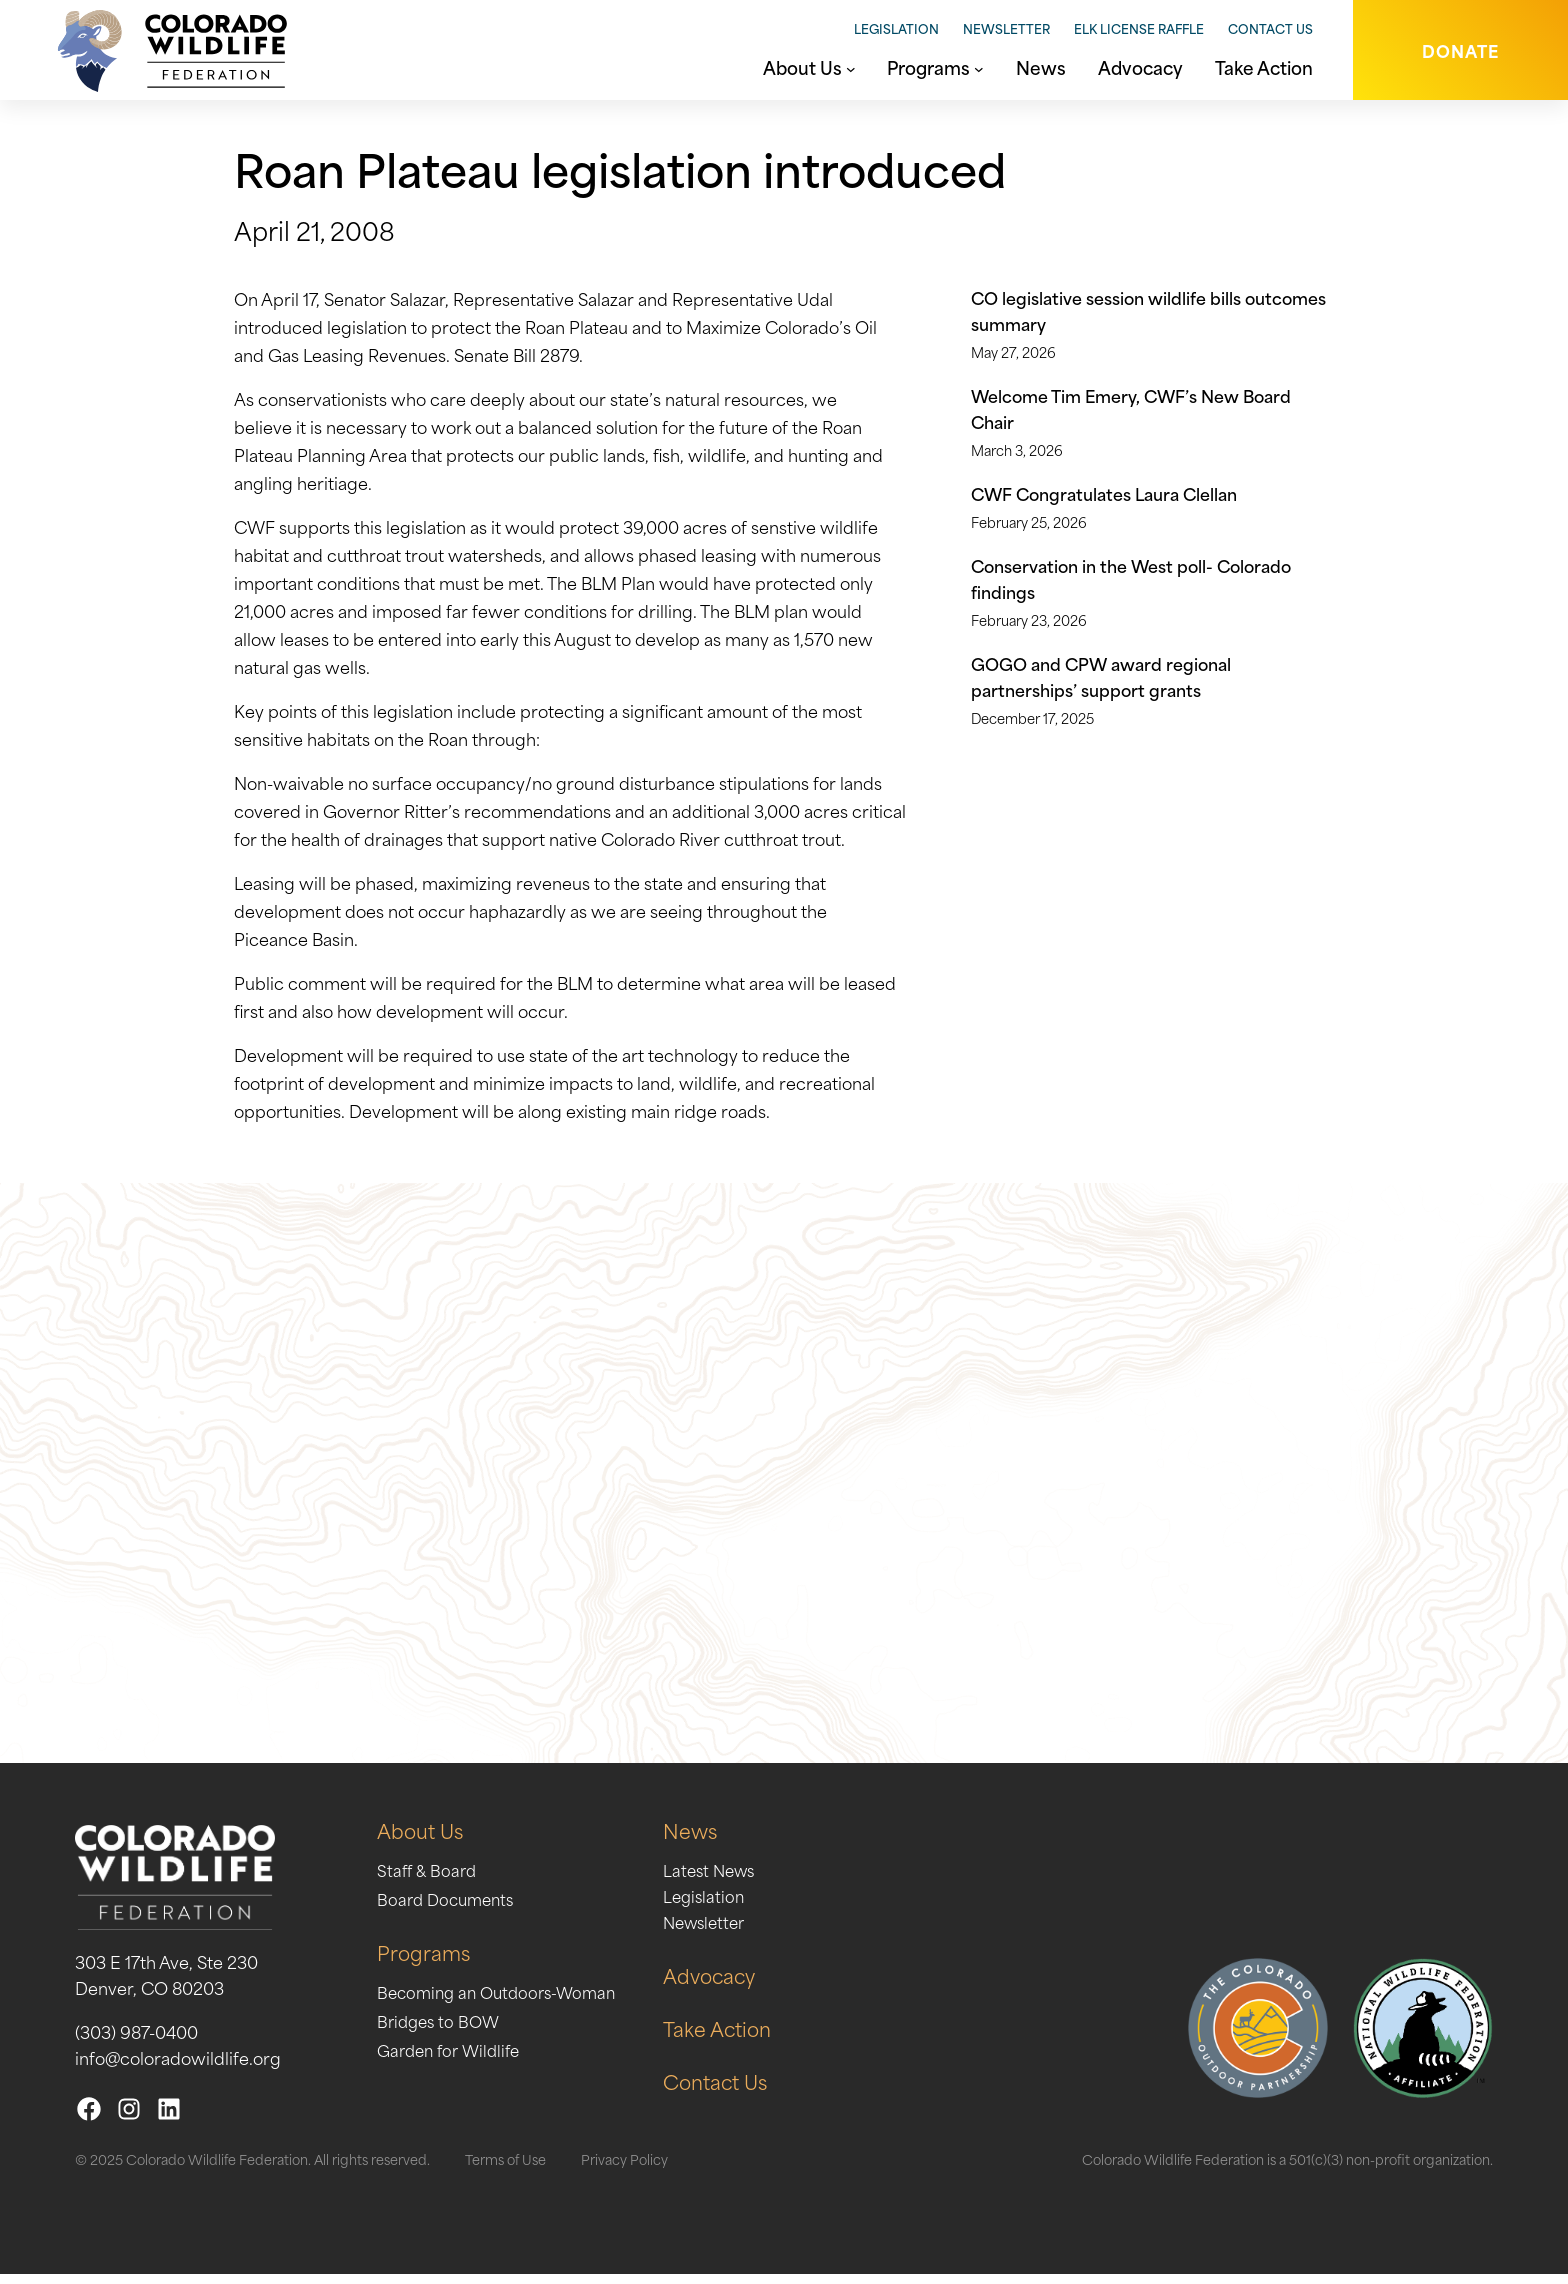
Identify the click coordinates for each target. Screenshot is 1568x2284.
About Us (422, 1839)
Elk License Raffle (1139, 28)
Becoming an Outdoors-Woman (503, 2001)
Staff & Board (428, 1879)
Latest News (726, 1879)
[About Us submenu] (851, 67)
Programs (424, 1961)
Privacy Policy (624, 2168)
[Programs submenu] (979, 67)
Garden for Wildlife (453, 2059)
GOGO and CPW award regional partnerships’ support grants (1101, 676)
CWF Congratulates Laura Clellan (1104, 493)
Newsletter (1006, 28)
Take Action (734, 2037)
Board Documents (449, 1908)
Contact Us (1270, 28)
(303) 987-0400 (136, 2041)
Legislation (896, 28)
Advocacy (726, 1984)
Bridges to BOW (441, 2030)
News (705, 1839)
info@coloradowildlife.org (178, 2067)
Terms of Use (505, 2168)
